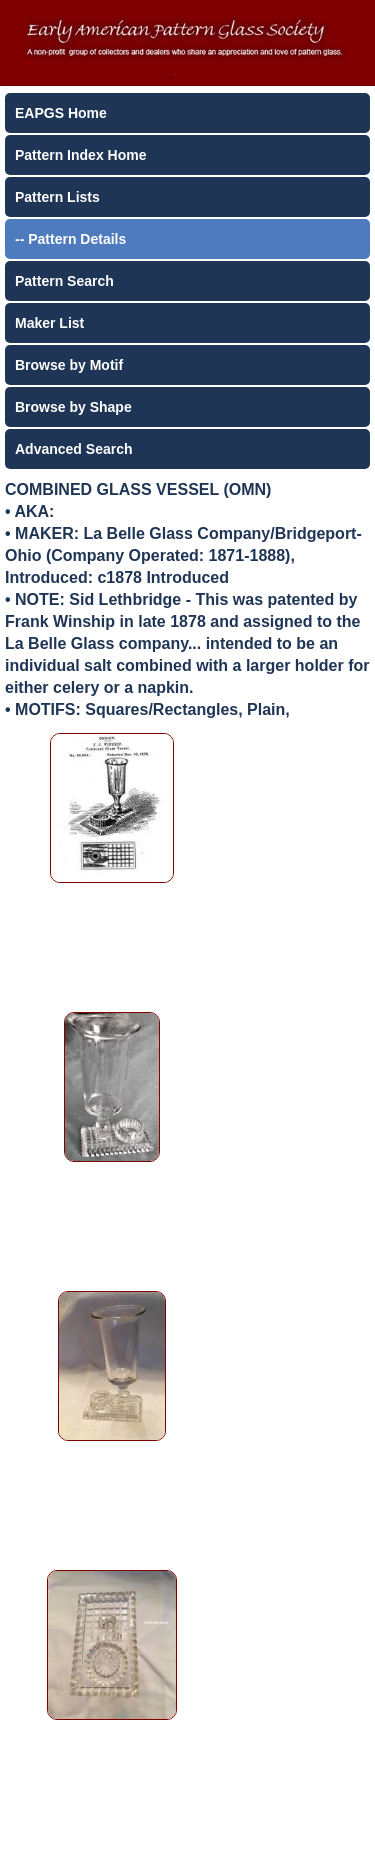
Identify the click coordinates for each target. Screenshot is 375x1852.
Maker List (49, 323)
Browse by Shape (73, 407)
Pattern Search (64, 281)
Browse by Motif (69, 365)
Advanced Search (74, 449)
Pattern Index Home (80, 155)
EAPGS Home (61, 113)
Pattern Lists (57, 197)
